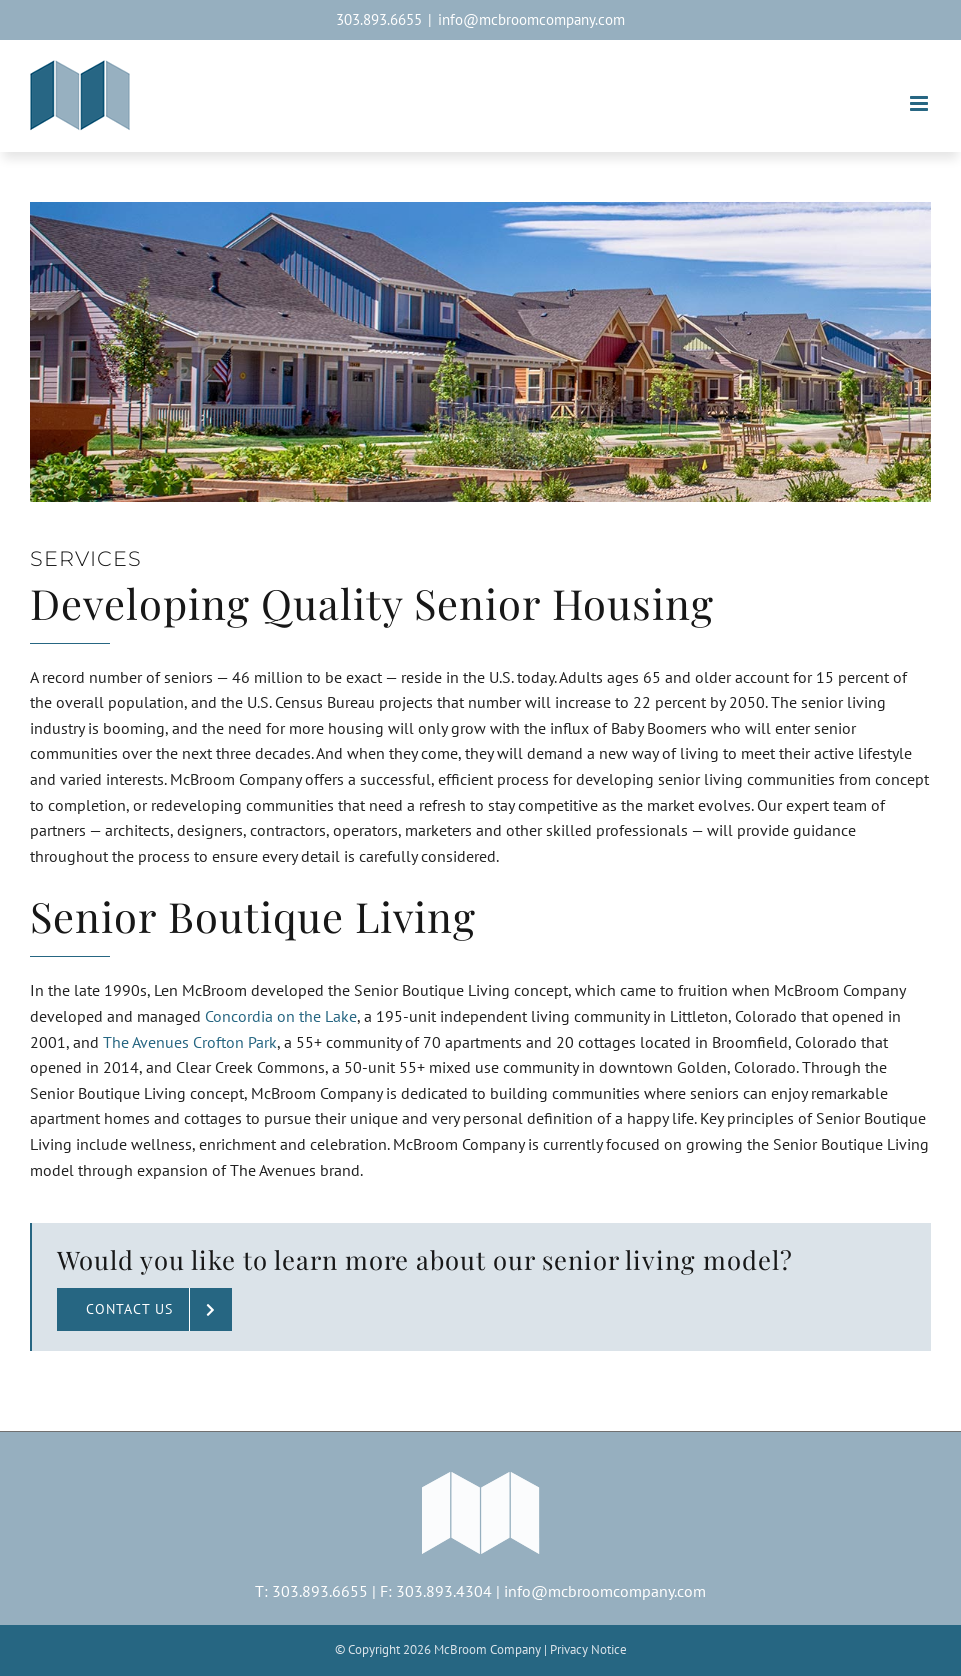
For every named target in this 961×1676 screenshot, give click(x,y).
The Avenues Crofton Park (190, 1042)
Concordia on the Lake (281, 1016)
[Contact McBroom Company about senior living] (144, 1309)
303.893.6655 (320, 1591)
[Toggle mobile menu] (920, 103)
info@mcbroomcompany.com (531, 19)
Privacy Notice (588, 1649)
